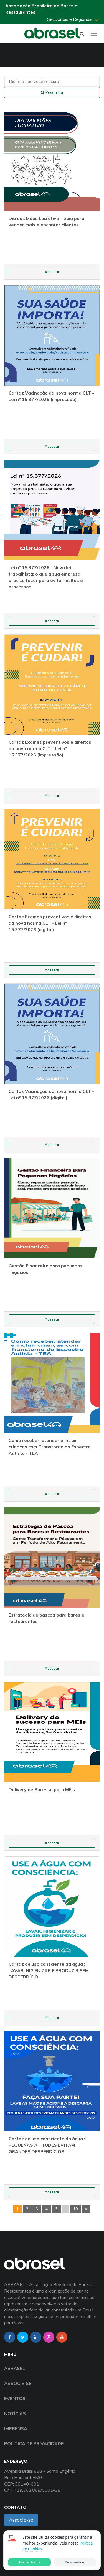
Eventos (15, 2398)
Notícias (15, 2413)
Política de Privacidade (34, 2443)
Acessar (52, 271)
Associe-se (17, 2383)
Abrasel (14, 2368)
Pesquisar (52, 92)
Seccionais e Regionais (73, 19)
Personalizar (75, 2562)
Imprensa (15, 2428)
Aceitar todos (29, 2562)
